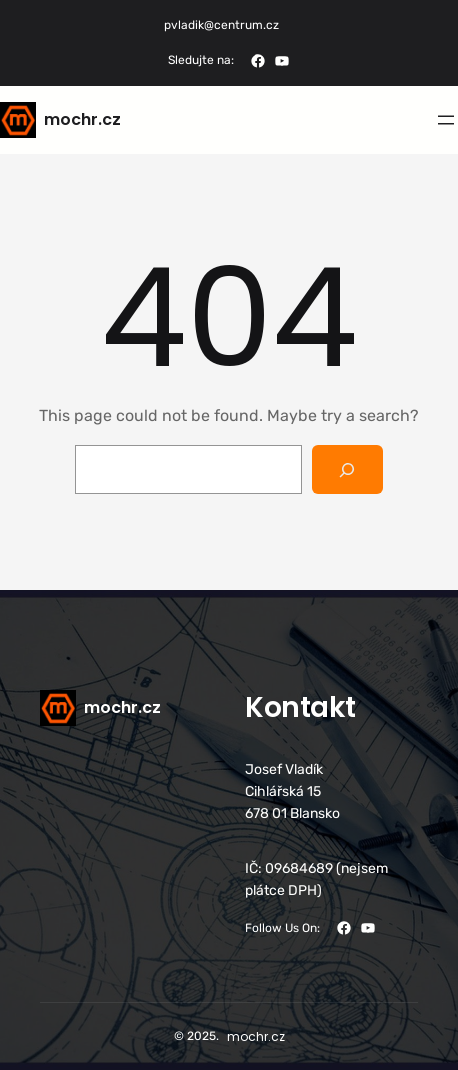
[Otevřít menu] (446, 120)
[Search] (347, 469)
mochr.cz (82, 119)
